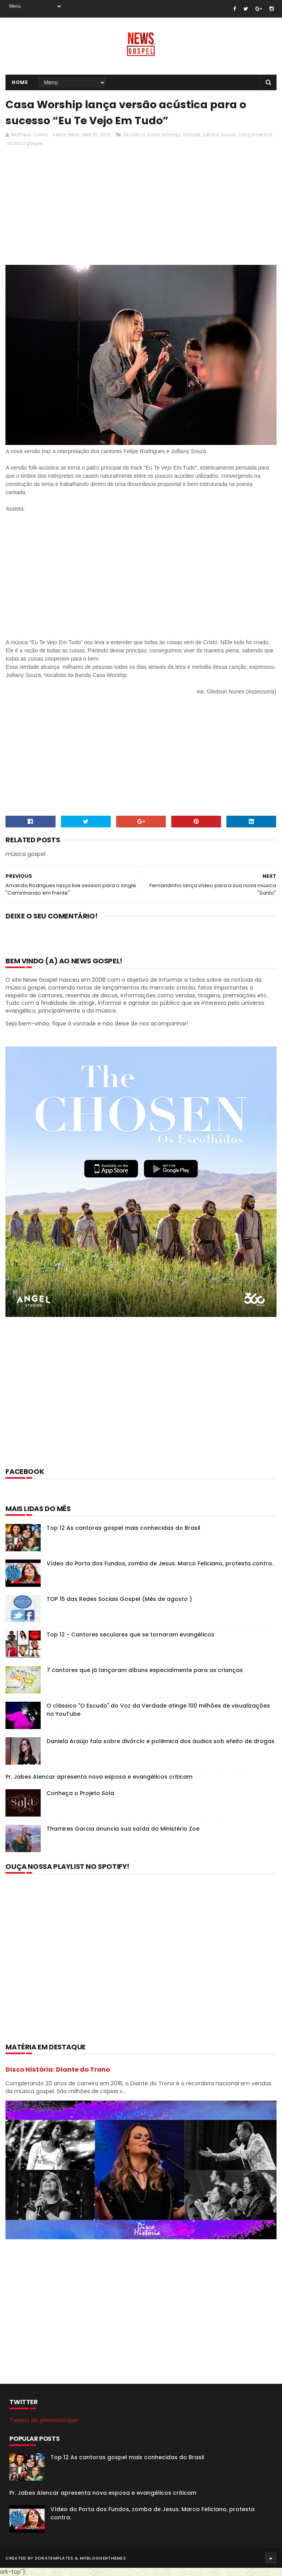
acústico (134, 134)
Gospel (191, 134)
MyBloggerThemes (103, 2558)
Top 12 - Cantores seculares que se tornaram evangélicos (130, 1634)
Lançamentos (255, 134)
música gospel (24, 143)
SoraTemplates (54, 2558)
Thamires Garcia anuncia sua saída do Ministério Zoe (123, 1829)
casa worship (163, 134)
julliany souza (219, 134)
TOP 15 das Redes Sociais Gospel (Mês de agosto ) (119, 1599)
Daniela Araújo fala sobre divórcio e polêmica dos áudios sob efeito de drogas (161, 1741)
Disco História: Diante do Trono (57, 2069)
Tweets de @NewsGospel (43, 2420)
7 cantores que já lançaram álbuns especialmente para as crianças (145, 1670)
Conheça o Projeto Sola (80, 1793)
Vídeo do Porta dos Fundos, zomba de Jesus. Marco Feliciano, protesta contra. (160, 1563)
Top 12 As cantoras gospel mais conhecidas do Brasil (123, 1528)
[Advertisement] (140, 1402)
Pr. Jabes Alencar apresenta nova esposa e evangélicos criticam (98, 1777)
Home (20, 82)
